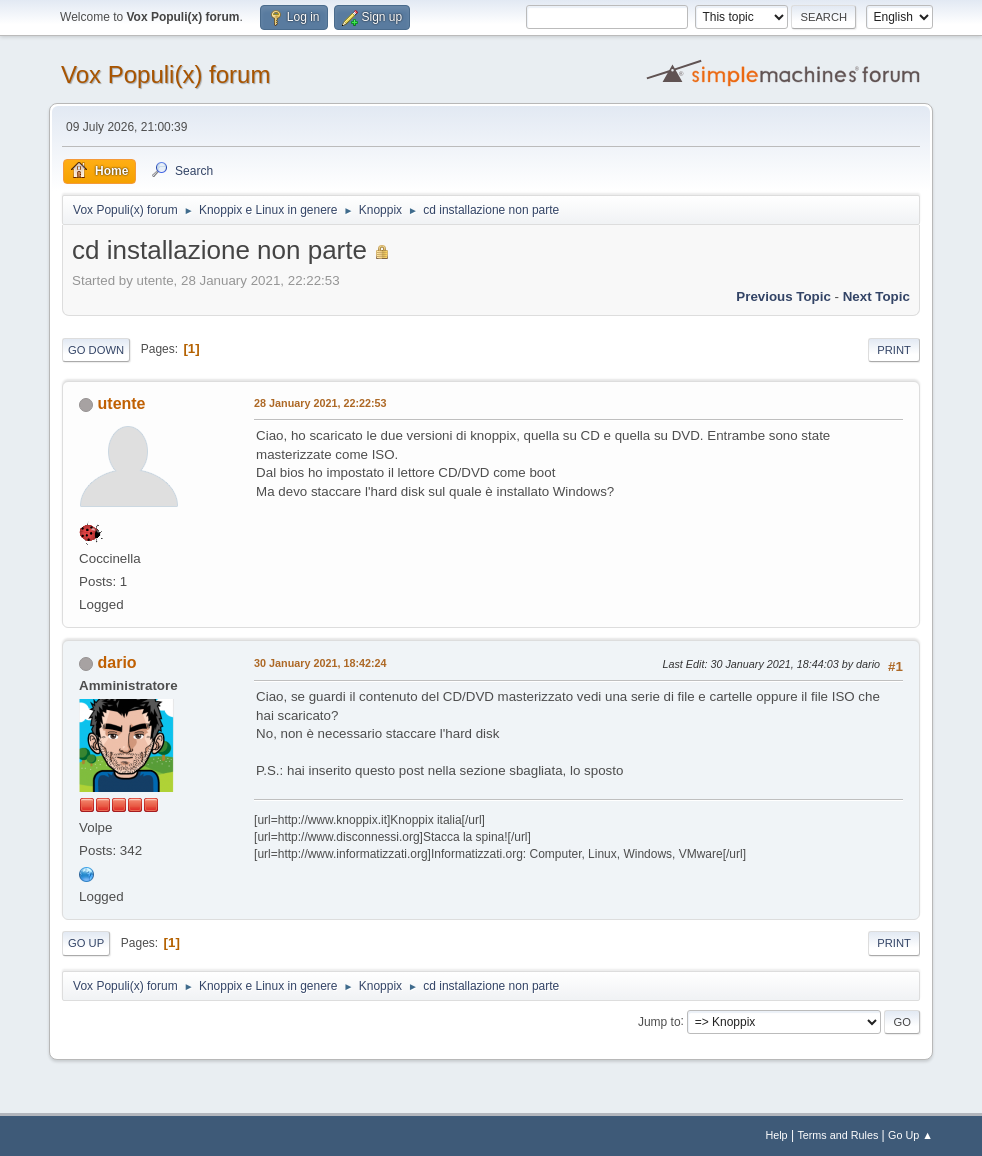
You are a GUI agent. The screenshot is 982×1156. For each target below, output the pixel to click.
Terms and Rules (837, 1135)
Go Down (96, 350)
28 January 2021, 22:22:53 (320, 403)
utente (122, 403)
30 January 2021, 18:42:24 (320, 663)
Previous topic (783, 296)
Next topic (876, 296)
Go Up (86, 943)
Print (894, 350)
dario (117, 662)
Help (776, 1135)
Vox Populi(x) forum (165, 74)
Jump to (659, 1021)
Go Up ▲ (910, 1135)
